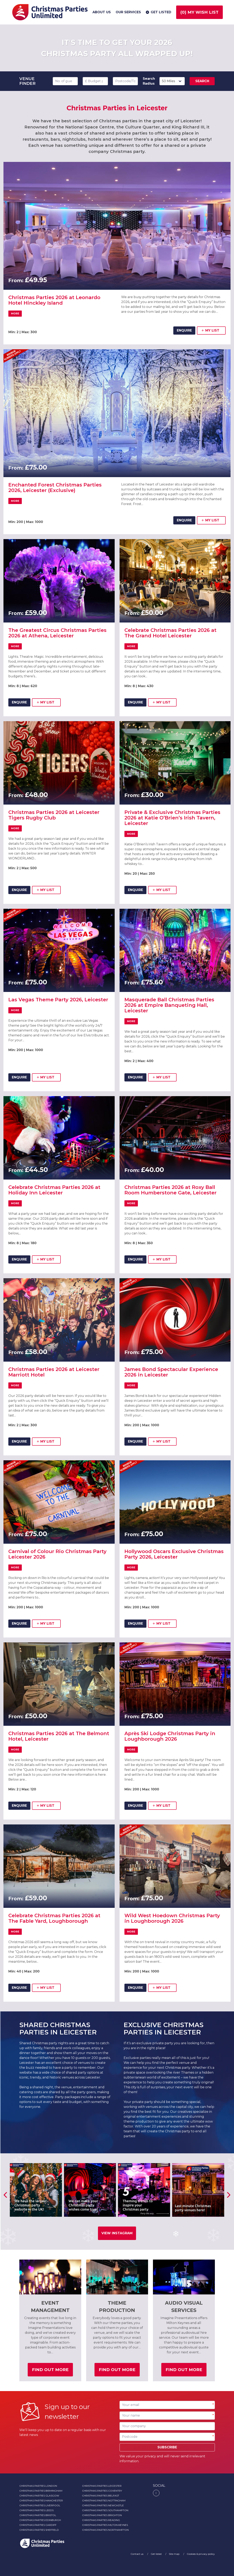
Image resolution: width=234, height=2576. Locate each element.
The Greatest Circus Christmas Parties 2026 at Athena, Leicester (57, 633)
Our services (128, 12)
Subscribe (167, 2447)
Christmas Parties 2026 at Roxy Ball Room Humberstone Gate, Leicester (170, 1190)
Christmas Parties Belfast (100, 2495)
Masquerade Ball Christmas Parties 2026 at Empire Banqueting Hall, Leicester (169, 1005)
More (16, 314)
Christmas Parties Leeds (36, 2510)
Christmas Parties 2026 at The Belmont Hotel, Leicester (58, 1736)
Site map (174, 2553)
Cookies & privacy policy (201, 2553)
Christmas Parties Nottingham (103, 2500)
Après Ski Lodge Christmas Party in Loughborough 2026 (169, 1736)
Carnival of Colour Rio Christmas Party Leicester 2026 (57, 1554)
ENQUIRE (184, 330)
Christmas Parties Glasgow (39, 2495)
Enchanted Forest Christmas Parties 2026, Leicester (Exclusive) (55, 487)
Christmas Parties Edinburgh (40, 2520)
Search (202, 81)
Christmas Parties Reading (101, 2520)
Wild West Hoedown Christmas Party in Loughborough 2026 (172, 1918)
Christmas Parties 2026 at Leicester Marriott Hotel (53, 1372)
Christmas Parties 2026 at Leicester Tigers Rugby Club (53, 815)
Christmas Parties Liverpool (39, 2505)
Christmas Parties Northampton (105, 2529)
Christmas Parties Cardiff (37, 2524)
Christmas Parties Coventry (102, 2490)
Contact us (137, 2553)
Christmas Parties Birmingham (40, 2490)
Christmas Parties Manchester (41, 2500)
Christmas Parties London (38, 2485)
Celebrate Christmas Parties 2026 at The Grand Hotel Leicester (170, 633)
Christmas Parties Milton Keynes (105, 2524)
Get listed (158, 12)
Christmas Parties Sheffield (39, 2529)
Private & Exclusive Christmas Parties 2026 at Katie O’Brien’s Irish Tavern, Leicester (172, 817)
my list (213, 331)
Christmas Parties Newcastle (103, 2505)
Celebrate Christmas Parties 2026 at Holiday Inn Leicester (54, 1190)
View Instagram (117, 2233)
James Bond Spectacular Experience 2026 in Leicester (171, 1372)
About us (101, 12)
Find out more (52, 2371)
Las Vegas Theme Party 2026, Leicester (58, 1000)
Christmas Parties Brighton (102, 2515)
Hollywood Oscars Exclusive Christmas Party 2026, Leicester (174, 1554)
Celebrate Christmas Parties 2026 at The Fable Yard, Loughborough (54, 1918)
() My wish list (199, 12)
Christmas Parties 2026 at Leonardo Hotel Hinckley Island (54, 300)
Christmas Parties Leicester (102, 2485)
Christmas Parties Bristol (37, 2515)
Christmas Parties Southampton (105, 2510)
